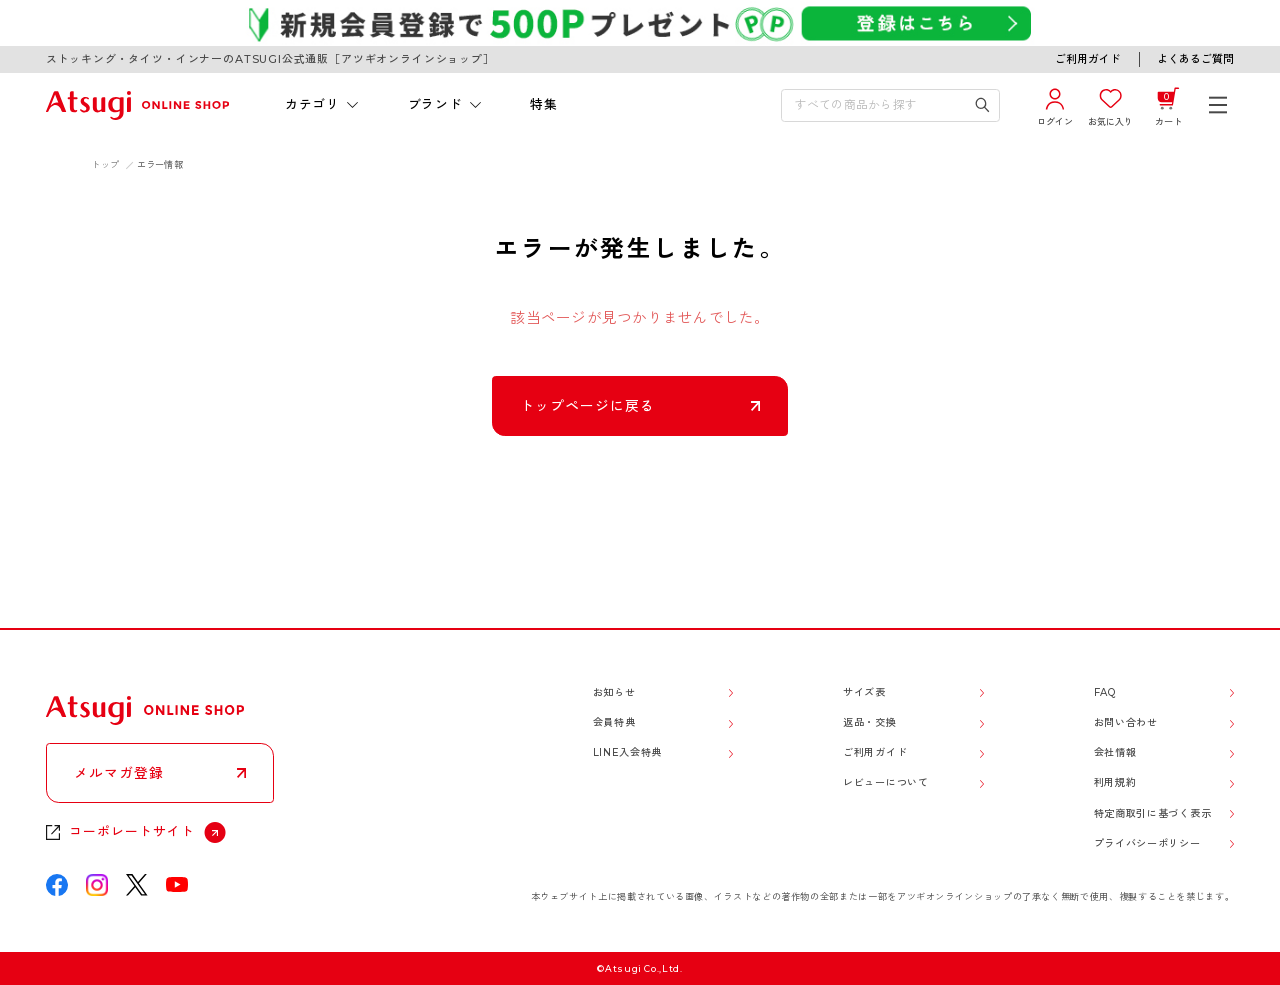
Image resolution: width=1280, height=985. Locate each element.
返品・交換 (870, 722)
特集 (543, 104)
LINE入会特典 (628, 752)
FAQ (1105, 692)
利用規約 (1115, 782)
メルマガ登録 (119, 773)
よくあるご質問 (1195, 59)
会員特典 (614, 722)
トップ (105, 164)
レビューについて (886, 782)
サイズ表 (864, 692)
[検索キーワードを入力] (878, 105)
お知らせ (614, 692)
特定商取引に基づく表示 (1153, 813)
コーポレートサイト (131, 831)
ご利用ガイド (1088, 59)
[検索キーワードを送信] (983, 105)
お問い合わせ (1126, 722)
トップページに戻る (587, 406)
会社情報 (1115, 752)
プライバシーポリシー (1147, 843)
